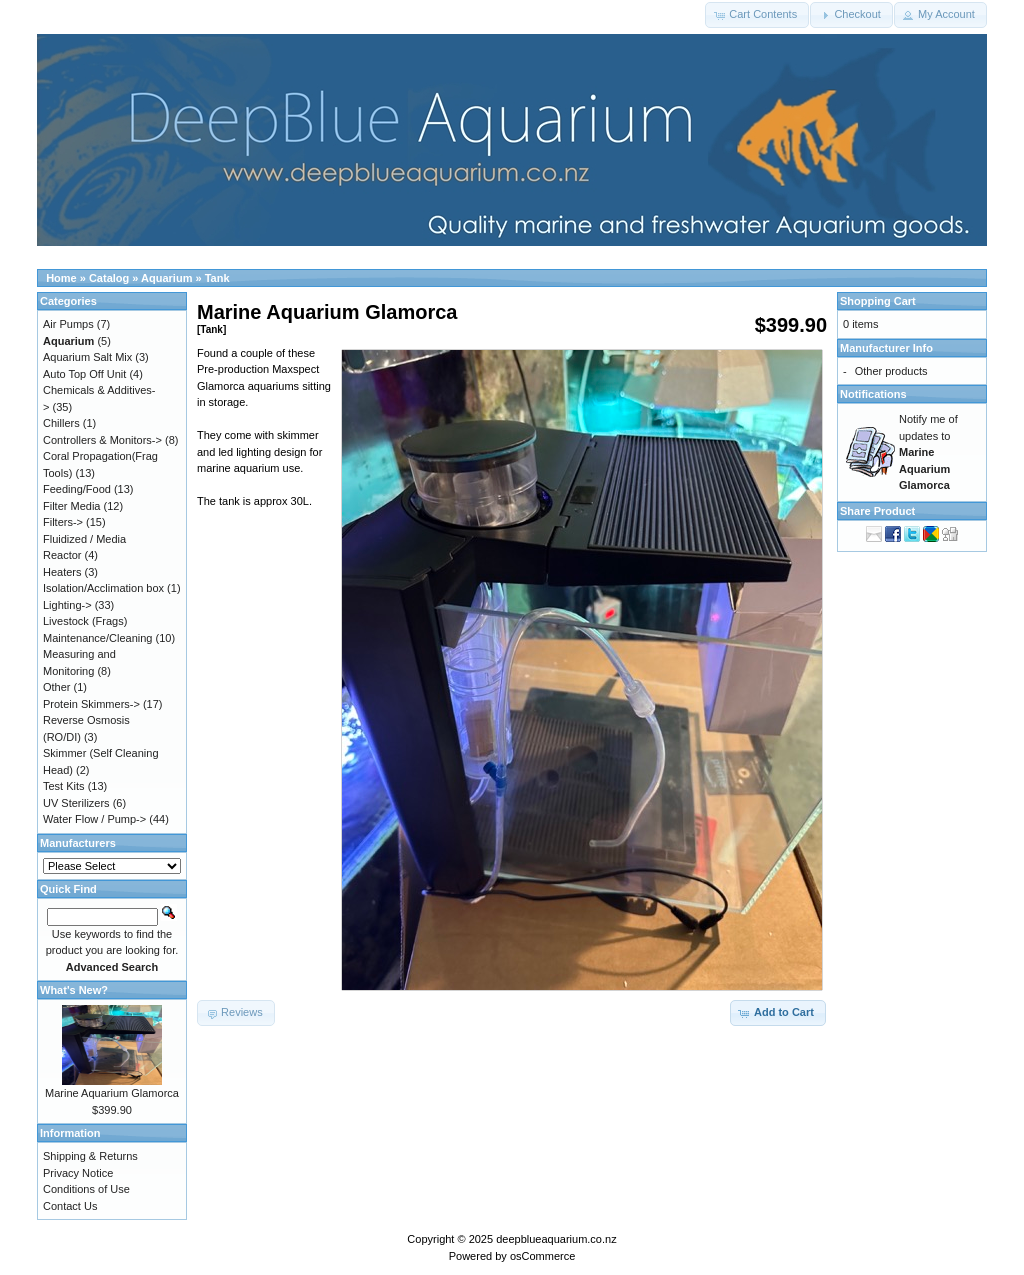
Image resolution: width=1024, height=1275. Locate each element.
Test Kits (64, 786)
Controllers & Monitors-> (102, 440)
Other (57, 687)
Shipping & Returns (90, 1156)
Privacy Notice (78, 1173)
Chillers (61, 423)
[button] (757, 15)
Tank (217, 278)
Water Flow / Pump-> (94, 819)
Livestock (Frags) (85, 621)
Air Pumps (68, 324)
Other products (891, 371)
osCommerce (542, 1256)
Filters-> (63, 522)
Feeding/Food (77, 489)
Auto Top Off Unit (84, 374)
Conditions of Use (86, 1189)
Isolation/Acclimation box (103, 588)
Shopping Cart (878, 301)
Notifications (873, 394)
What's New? (74, 990)
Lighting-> (67, 605)
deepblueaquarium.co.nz (556, 1239)
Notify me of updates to (928, 452)
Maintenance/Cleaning (97, 638)
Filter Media (71, 506)
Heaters (62, 572)
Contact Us (70, 1206)
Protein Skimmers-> (91, 704)
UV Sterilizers (76, 803)
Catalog (109, 278)
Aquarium (166, 278)
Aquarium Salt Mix (87, 357)
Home (61, 278)
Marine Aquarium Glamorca (112, 1093)
